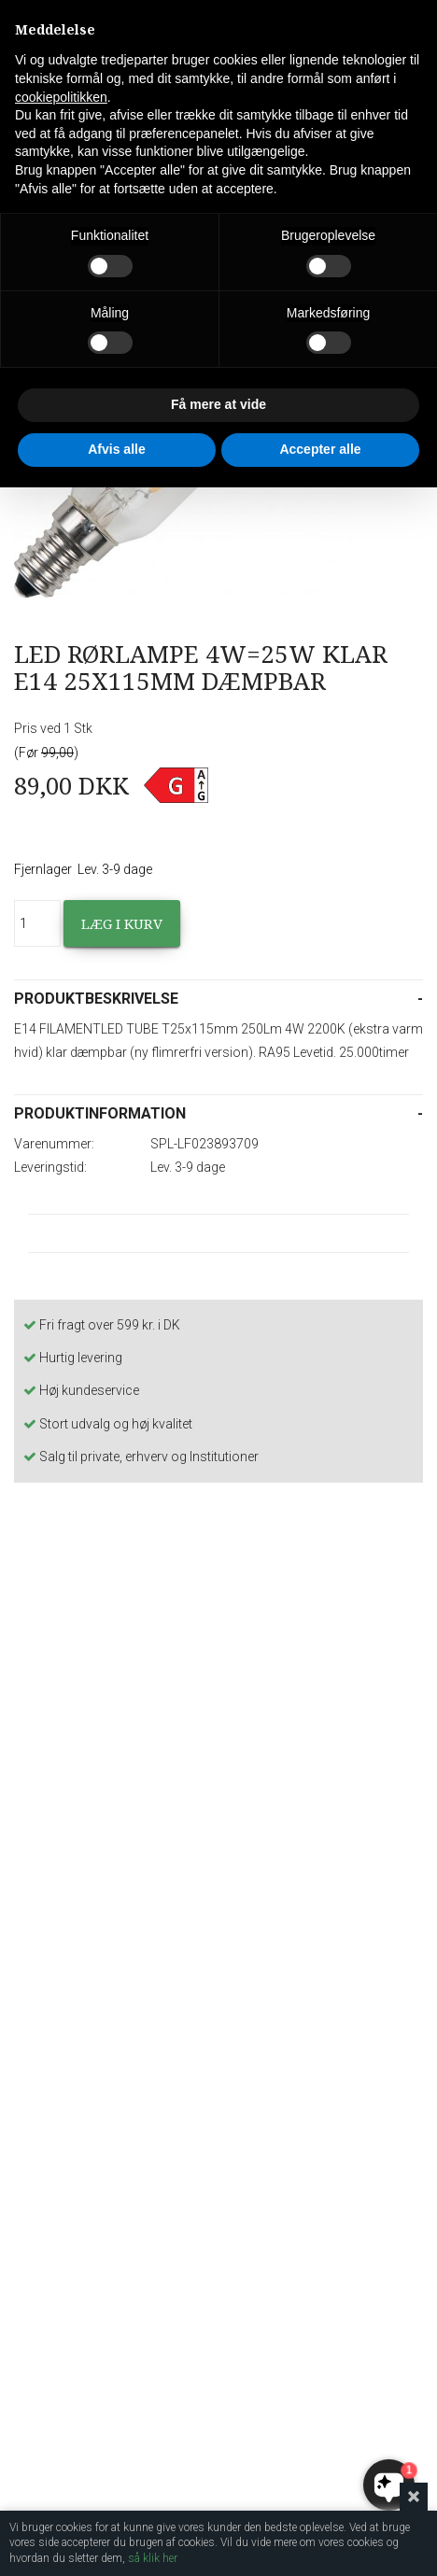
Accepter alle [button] (319, 449)
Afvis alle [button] (116, 449)
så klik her (152, 2558)
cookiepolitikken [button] (61, 97)
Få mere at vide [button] (218, 404)
